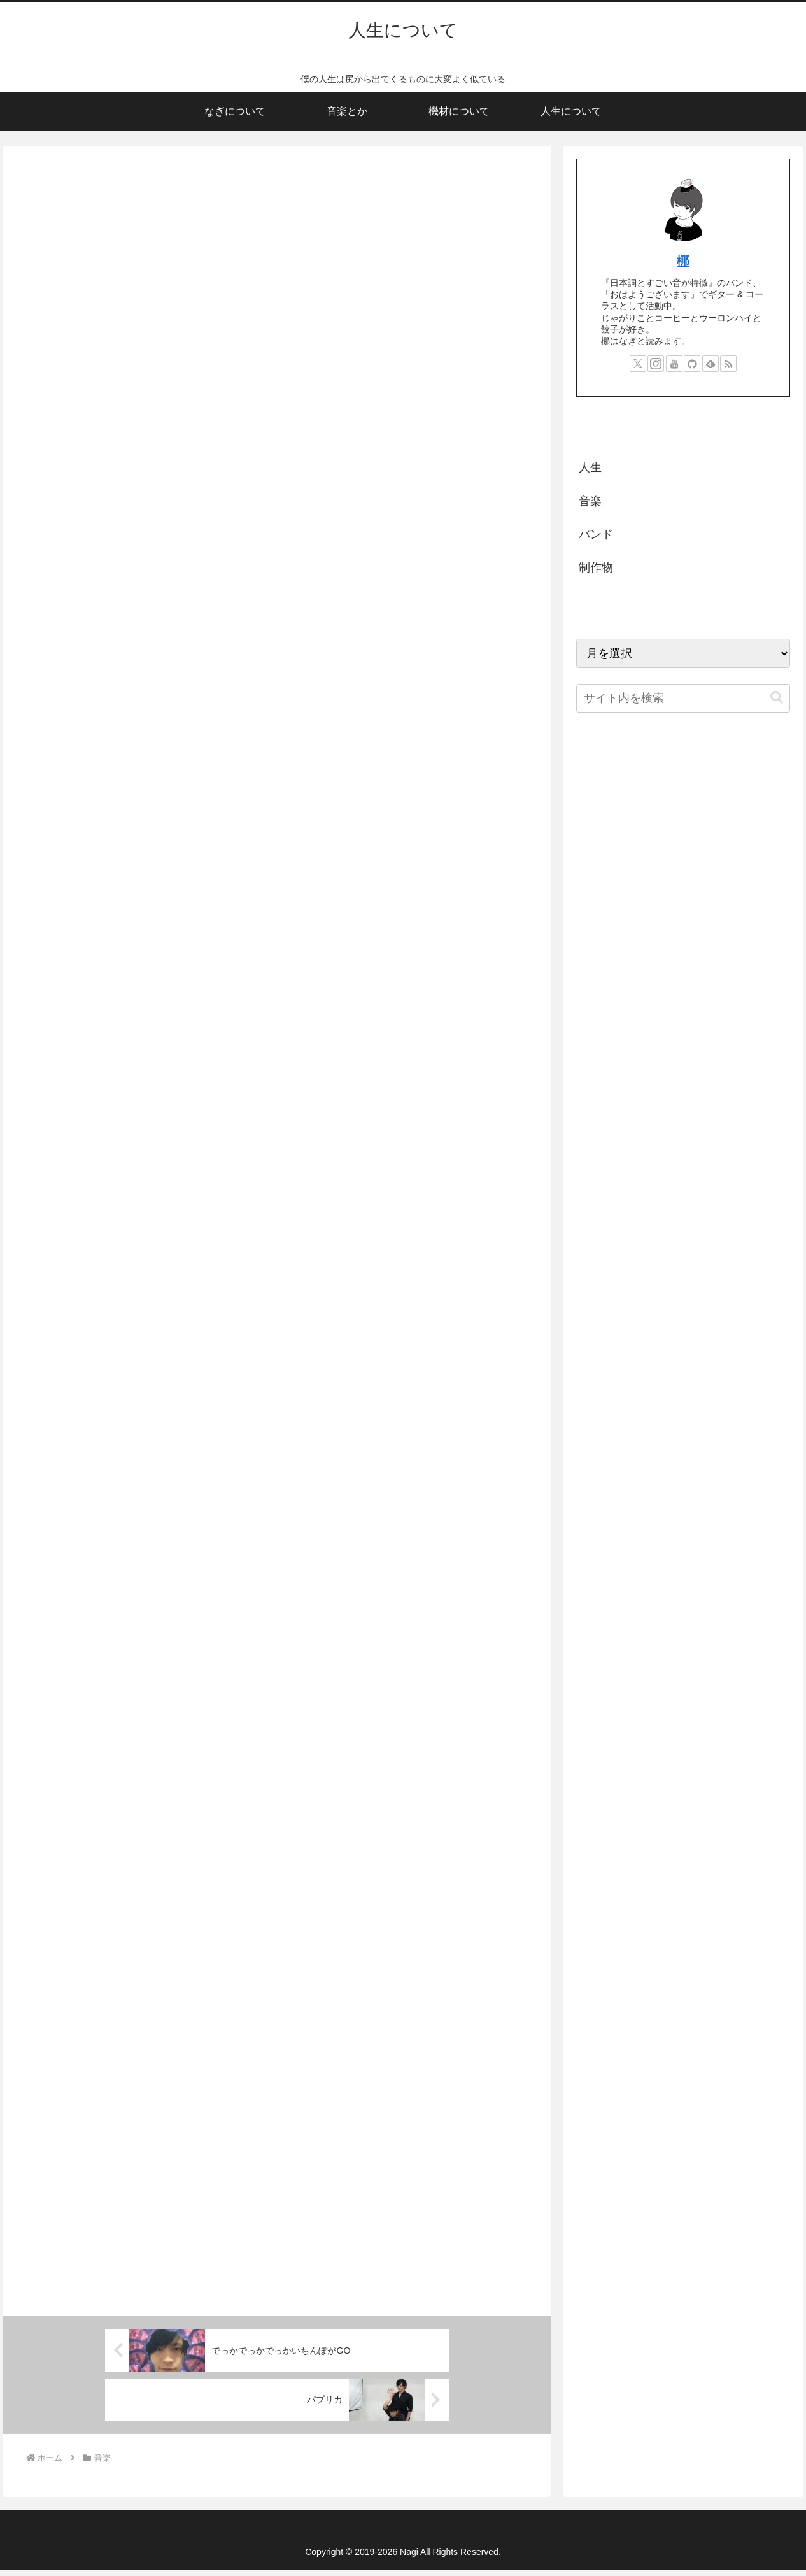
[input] (683, 698)
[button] (776, 697)
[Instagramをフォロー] (655, 363)
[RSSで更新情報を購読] (728, 363)
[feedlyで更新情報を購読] (710, 363)
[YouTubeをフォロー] (674, 363)
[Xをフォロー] (638, 363)
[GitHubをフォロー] (692, 363)
